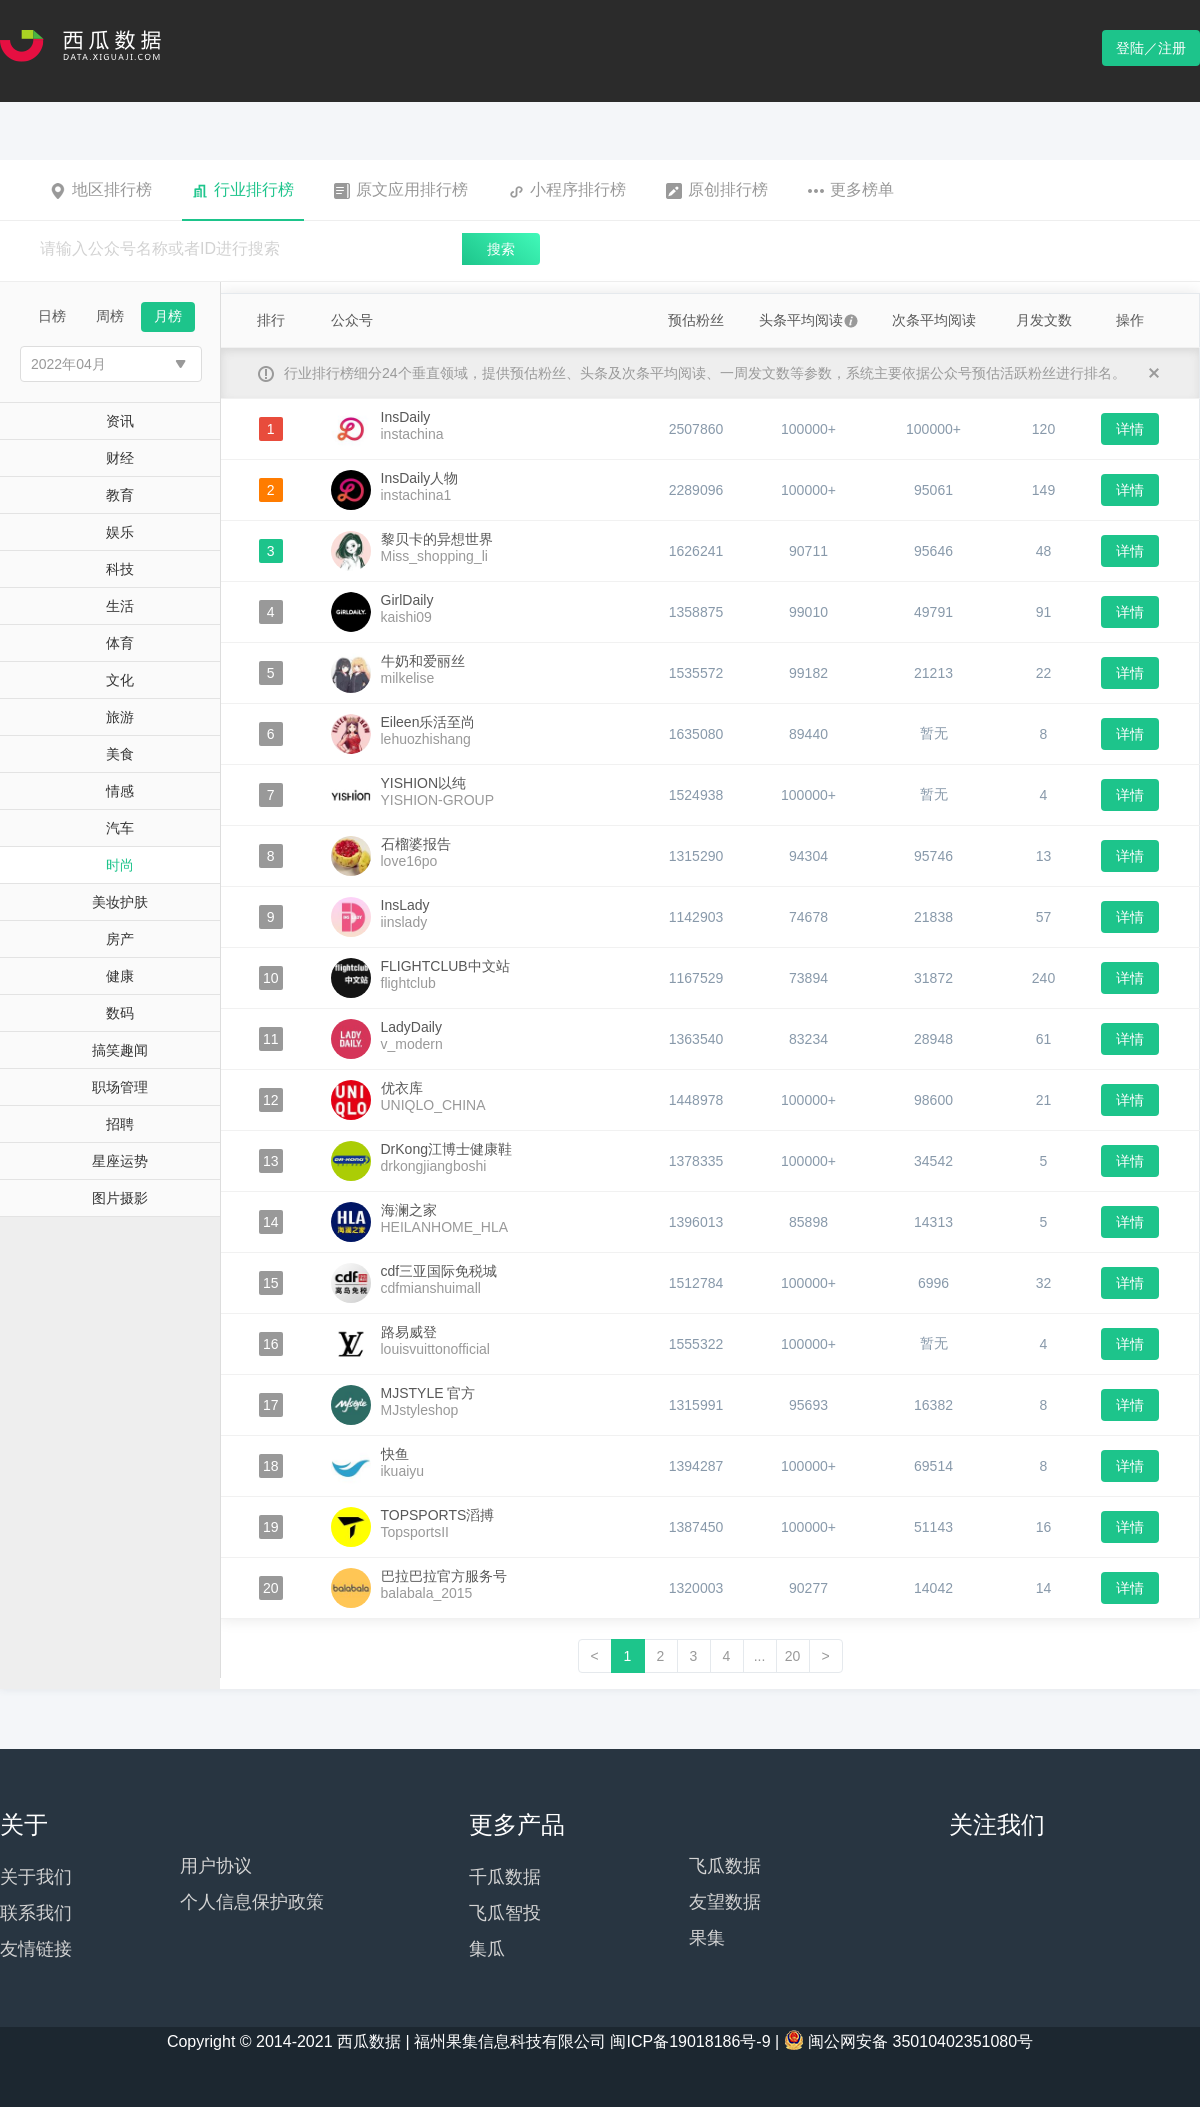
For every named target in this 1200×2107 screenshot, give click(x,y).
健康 (120, 976)
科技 (120, 569)
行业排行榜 (243, 190)
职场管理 (120, 1087)
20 (793, 1656)
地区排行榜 (101, 190)
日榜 (52, 316)
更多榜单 (851, 190)
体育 (120, 643)
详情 (1130, 429)
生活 (120, 606)
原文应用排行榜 (401, 190)
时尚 (120, 865)
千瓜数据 (505, 1877)
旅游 (120, 717)
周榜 (110, 316)
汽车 (120, 828)
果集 (707, 1938)
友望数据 (725, 1902)
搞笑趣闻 (120, 1050)
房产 (120, 939)
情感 (120, 791)
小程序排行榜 (567, 190)
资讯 (120, 421)
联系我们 (36, 1913)
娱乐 (120, 532)
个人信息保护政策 (252, 1902)
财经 (120, 458)
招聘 (120, 1124)
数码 (120, 1013)
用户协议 (216, 1866)
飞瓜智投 (505, 1913)
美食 (120, 754)
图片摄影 (120, 1198)
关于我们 (36, 1877)
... (760, 1656)
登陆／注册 (1151, 48)
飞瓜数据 (725, 1866)
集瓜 (487, 1949)
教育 (120, 495)
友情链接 (36, 1949)
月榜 (168, 316)
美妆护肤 (120, 902)
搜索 (501, 249)
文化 (120, 680)
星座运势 (120, 1161)
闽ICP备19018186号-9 (690, 2041)
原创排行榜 (717, 190)
